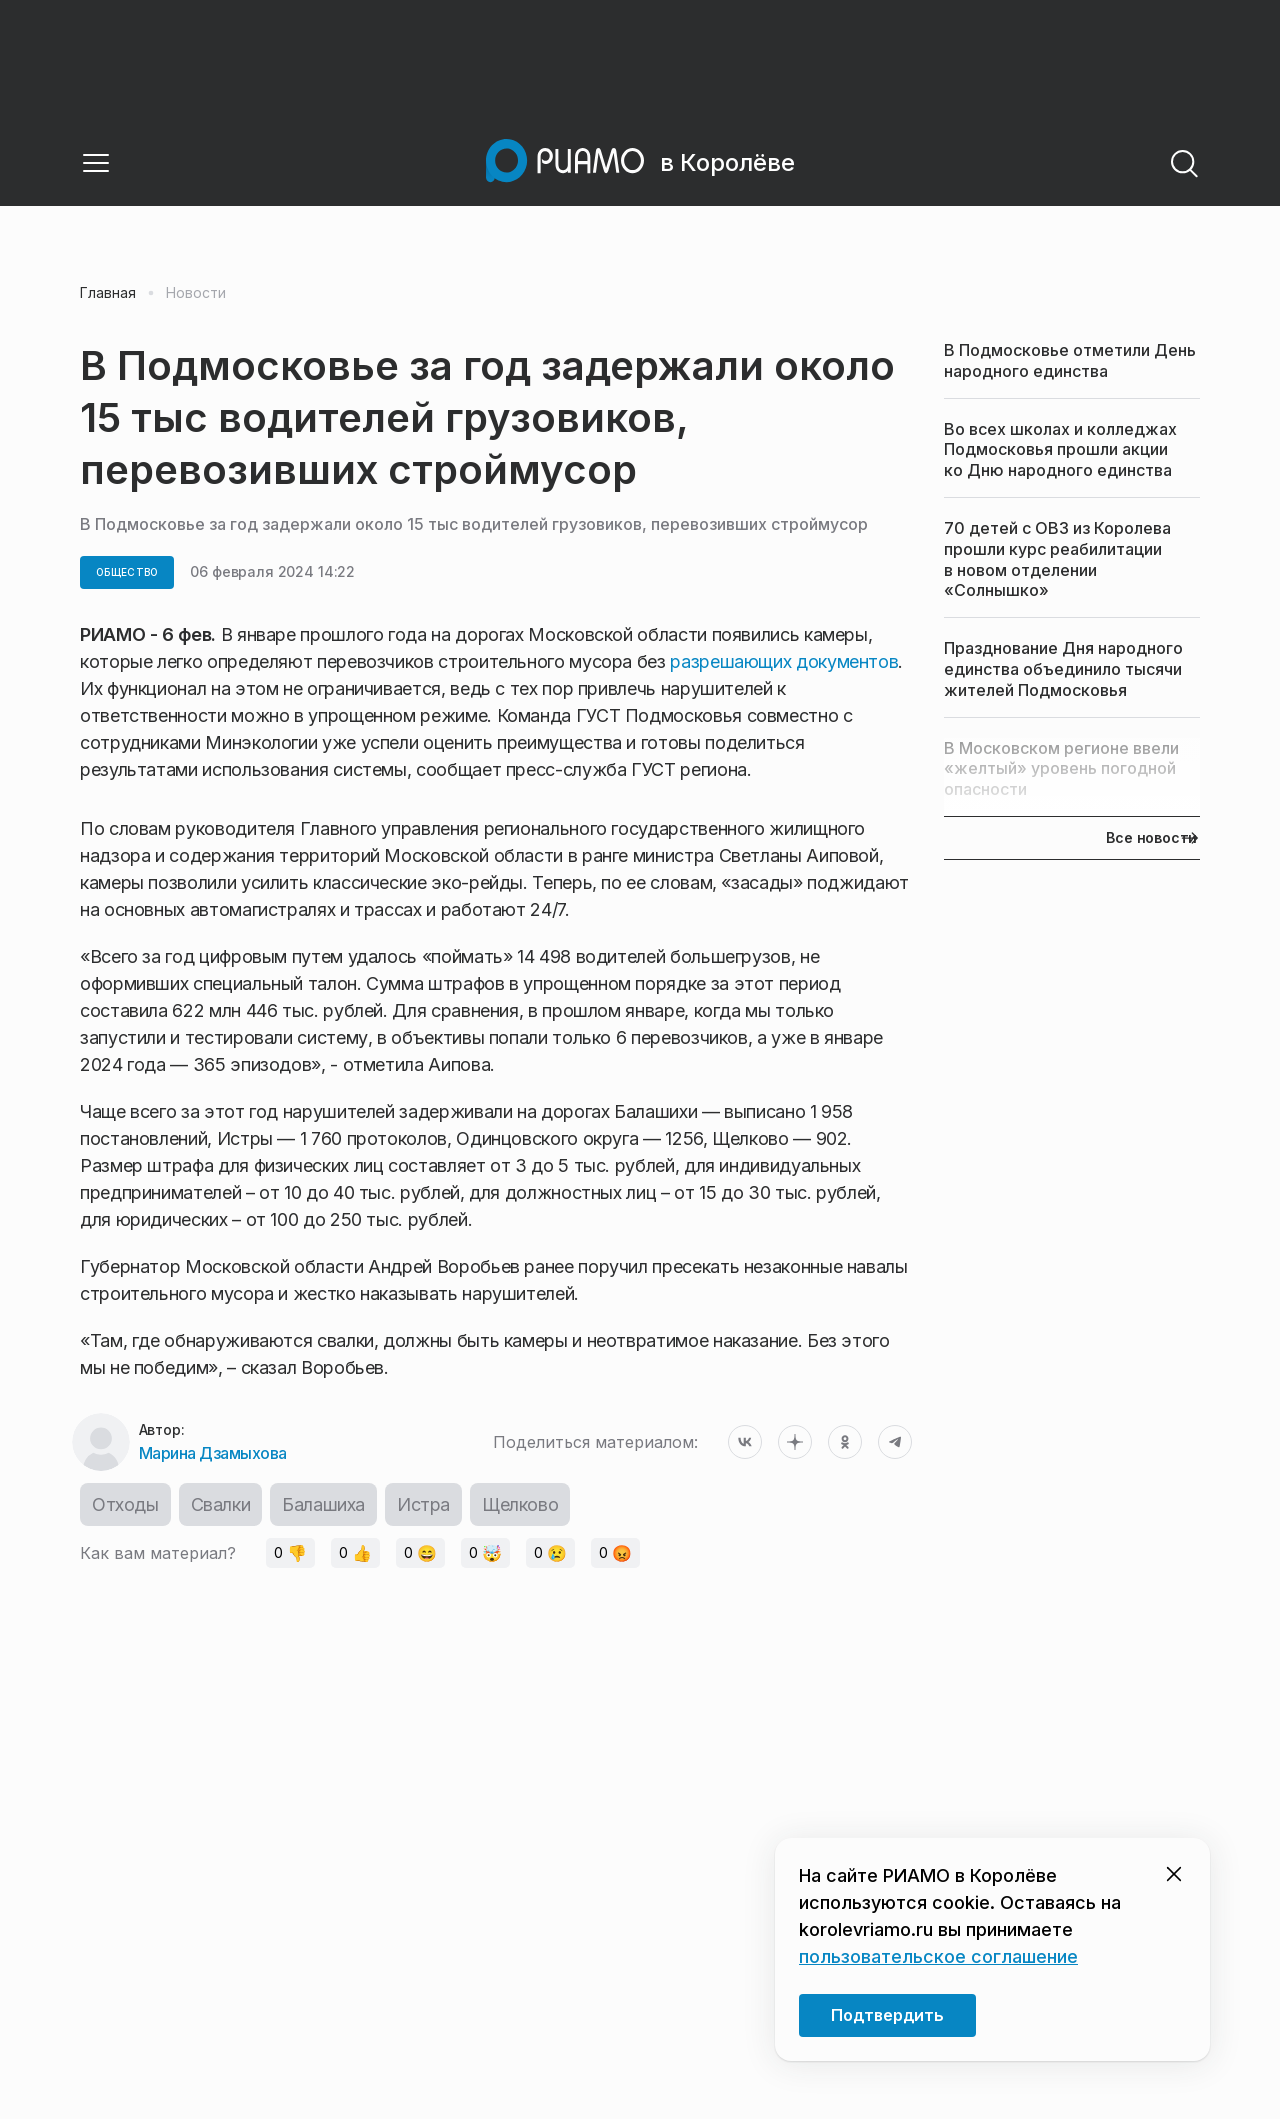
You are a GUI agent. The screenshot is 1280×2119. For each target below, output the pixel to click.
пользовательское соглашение (938, 1956)
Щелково (520, 1504)
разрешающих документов (784, 661)
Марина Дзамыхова (213, 1453)
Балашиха (323, 1504)
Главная (108, 293)
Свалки (221, 1504)
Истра (423, 1504)
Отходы (125, 1504)
